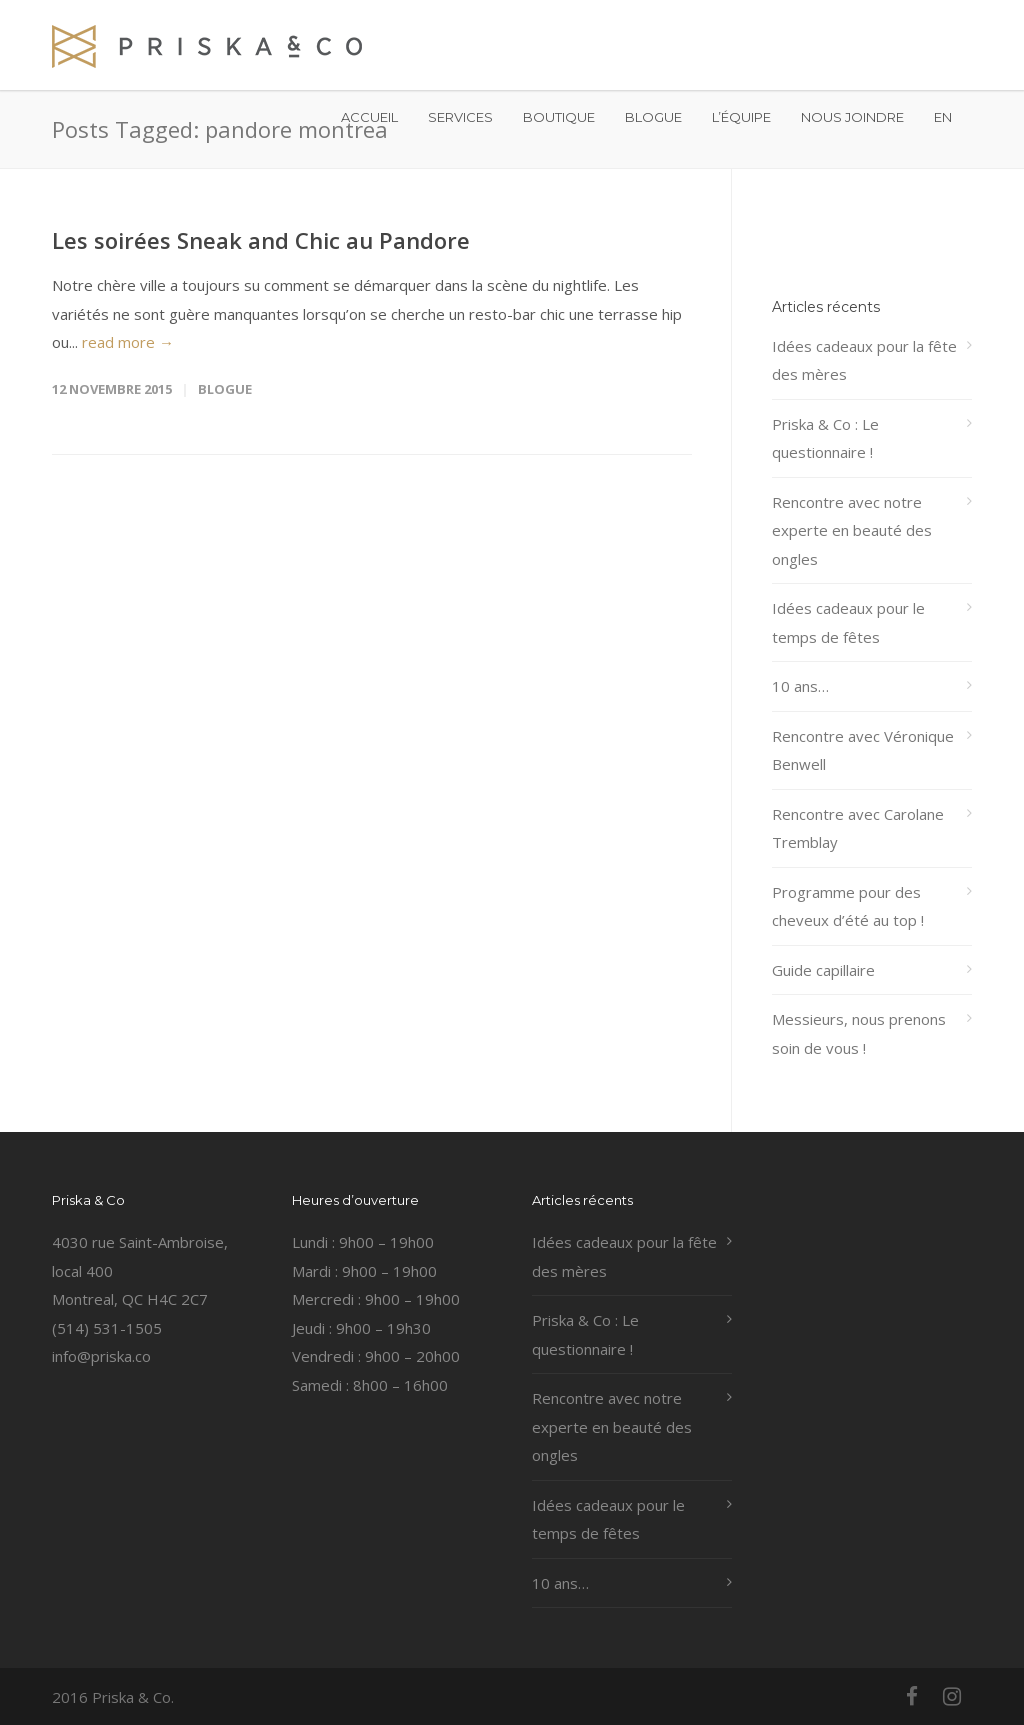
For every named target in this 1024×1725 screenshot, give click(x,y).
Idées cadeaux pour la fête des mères (864, 360)
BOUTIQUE (559, 117)
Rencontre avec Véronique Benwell (863, 750)
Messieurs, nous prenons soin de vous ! (859, 1033)
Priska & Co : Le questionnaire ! (825, 438)
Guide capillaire (823, 970)
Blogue (225, 389)
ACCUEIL (369, 117)
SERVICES (460, 117)
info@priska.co (101, 1356)
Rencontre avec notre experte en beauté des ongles (852, 530)
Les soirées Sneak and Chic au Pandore (261, 240)
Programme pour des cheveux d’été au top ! (848, 906)
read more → (128, 342)
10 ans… (800, 686)
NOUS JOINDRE (852, 117)
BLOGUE (653, 117)
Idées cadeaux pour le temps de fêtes (848, 622)
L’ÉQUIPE (741, 117)
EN (943, 117)
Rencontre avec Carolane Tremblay (858, 828)
